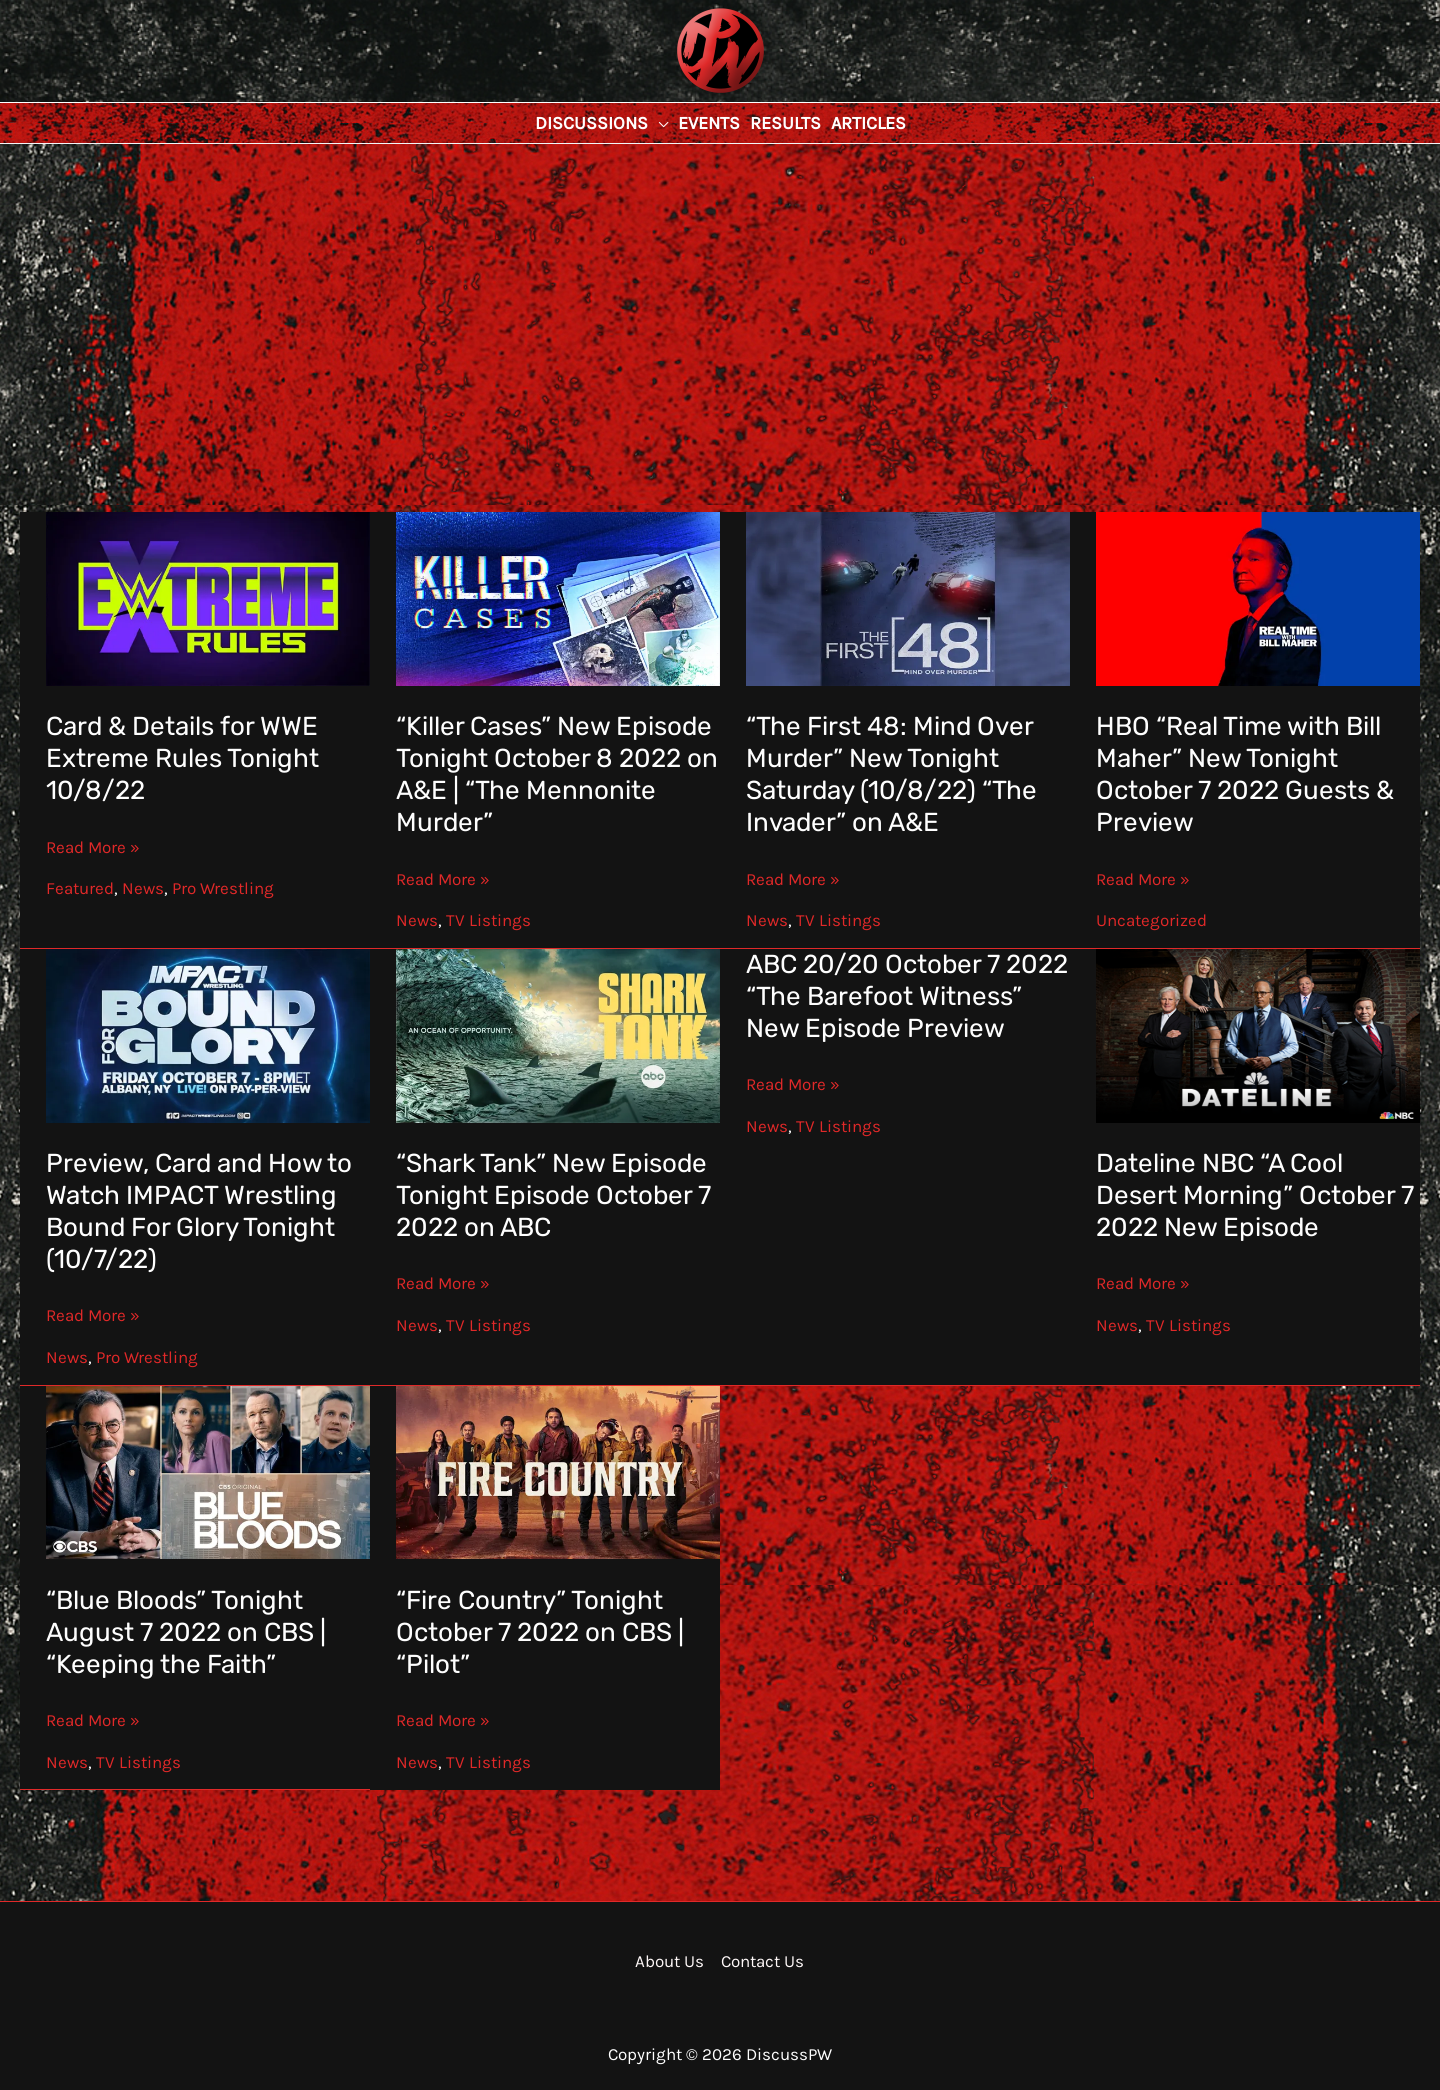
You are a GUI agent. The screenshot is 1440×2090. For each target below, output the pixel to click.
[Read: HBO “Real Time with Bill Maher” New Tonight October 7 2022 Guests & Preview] (1258, 597)
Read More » (93, 847)
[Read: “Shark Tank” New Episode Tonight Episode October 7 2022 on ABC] (558, 1034)
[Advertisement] (720, 294)
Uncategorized (1151, 920)
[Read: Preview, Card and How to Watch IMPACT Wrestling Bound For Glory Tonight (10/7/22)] (208, 1034)
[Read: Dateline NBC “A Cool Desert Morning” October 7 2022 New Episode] (1258, 1034)
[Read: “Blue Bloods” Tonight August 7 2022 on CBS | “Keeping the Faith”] (208, 1471)
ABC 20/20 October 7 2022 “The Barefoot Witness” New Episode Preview (907, 996)
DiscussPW (681, 94)
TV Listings (488, 920)
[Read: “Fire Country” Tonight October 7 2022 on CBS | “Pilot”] (558, 1471)
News (143, 888)
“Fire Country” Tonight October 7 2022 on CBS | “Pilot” (540, 1632)
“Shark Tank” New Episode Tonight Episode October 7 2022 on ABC (553, 1195)
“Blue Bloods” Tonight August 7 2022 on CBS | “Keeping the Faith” (186, 1632)
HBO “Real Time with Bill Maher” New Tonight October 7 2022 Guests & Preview (1245, 774)
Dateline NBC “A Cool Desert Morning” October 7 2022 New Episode (1255, 1195)
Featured (80, 888)
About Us (669, 1961)
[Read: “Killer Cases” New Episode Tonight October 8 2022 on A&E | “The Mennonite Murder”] (558, 597)
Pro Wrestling (223, 888)
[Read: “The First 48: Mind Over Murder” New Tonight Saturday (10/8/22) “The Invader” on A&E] (908, 597)
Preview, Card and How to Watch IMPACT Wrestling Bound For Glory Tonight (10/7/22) (199, 1211)
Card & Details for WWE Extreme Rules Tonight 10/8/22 (182, 758)
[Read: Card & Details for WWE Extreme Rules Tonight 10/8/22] (208, 597)
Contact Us (762, 1961)
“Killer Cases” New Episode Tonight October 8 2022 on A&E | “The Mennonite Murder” (557, 774)
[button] (658, 123)
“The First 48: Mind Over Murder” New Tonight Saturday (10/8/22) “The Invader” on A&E (891, 774)
